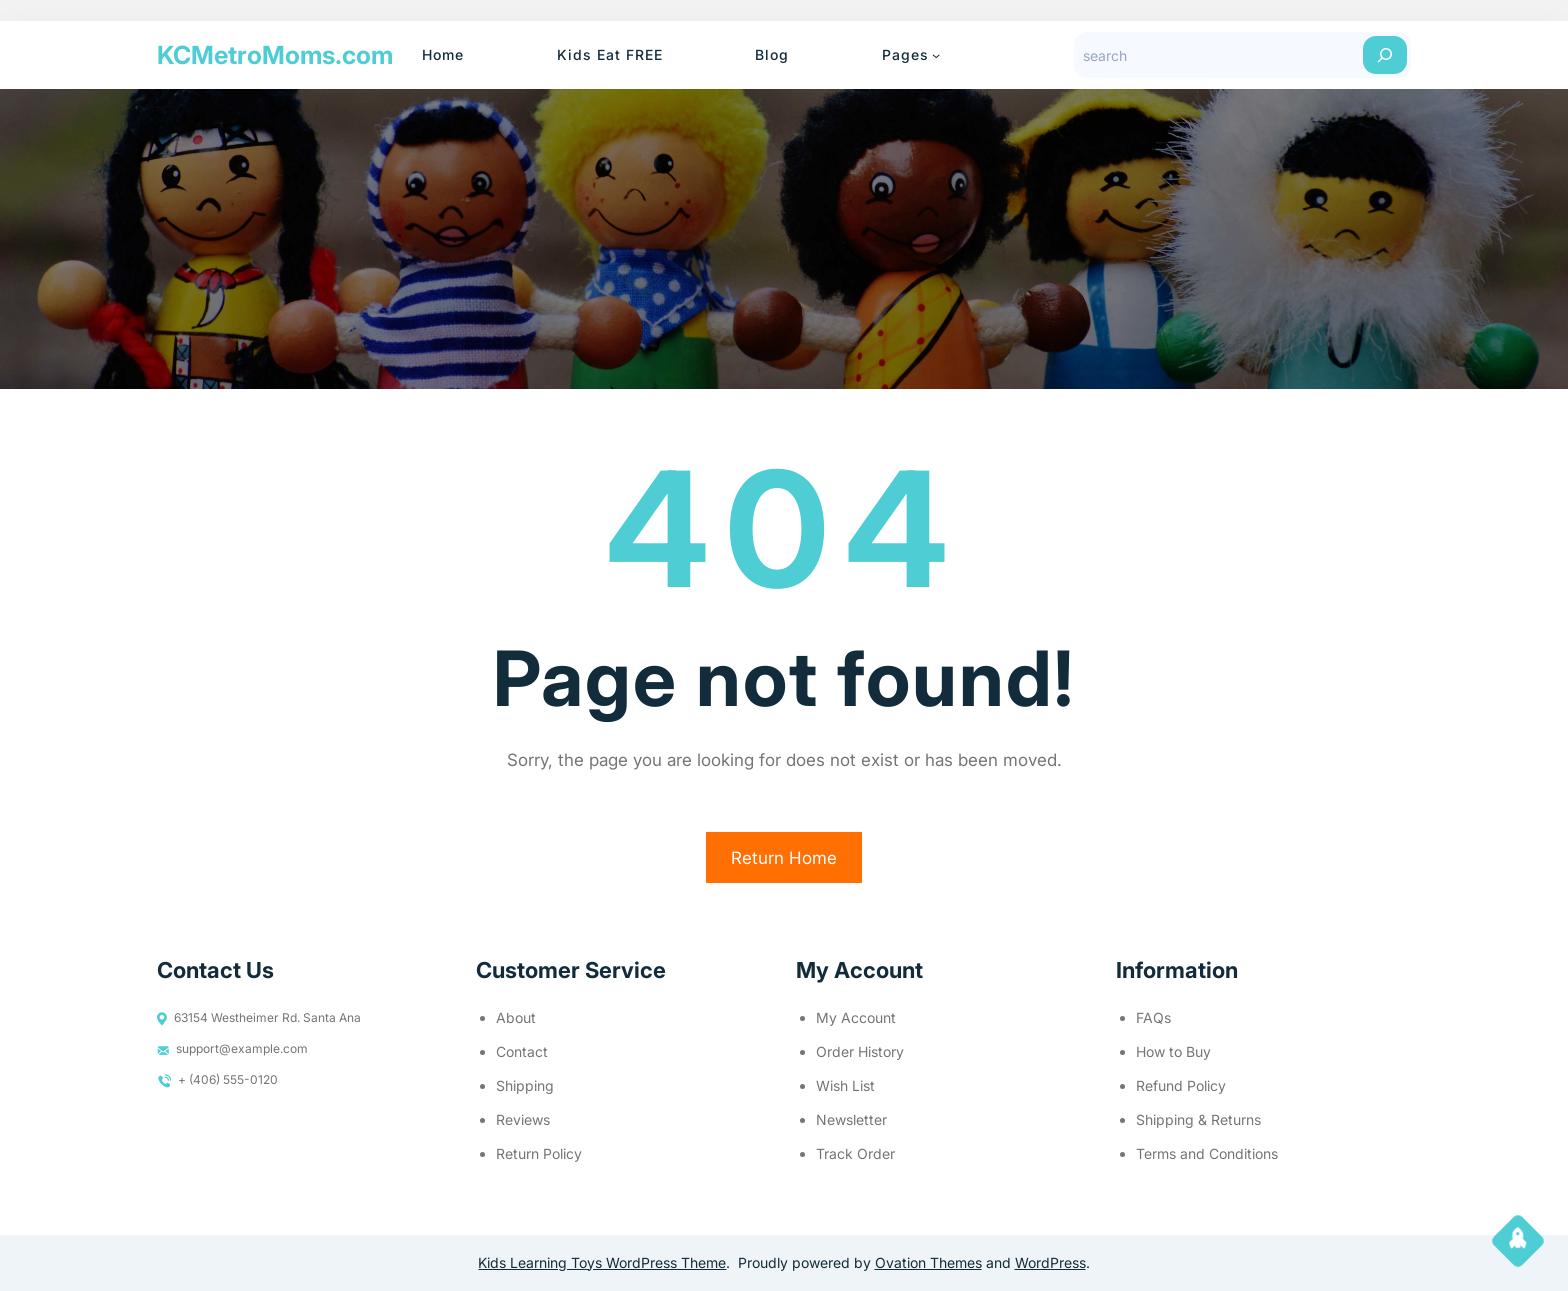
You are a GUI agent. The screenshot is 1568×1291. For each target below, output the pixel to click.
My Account (856, 1017)
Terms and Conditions (1207, 1153)
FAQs (1153, 1017)
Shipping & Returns (1198, 1119)
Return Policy (539, 1153)
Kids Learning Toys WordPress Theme (602, 1262)
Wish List (845, 1085)
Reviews (523, 1119)
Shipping (525, 1085)
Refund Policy (1181, 1085)
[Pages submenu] (936, 55)
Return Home (784, 858)
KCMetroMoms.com (275, 55)
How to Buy (1173, 1051)
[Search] (1385, 55)
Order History (860, 1051)
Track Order (855, 1153)
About (516, 1017)
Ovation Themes (928, 1262)
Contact (522, 1051)
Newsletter (851, 1119)
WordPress (1050, 1262)
